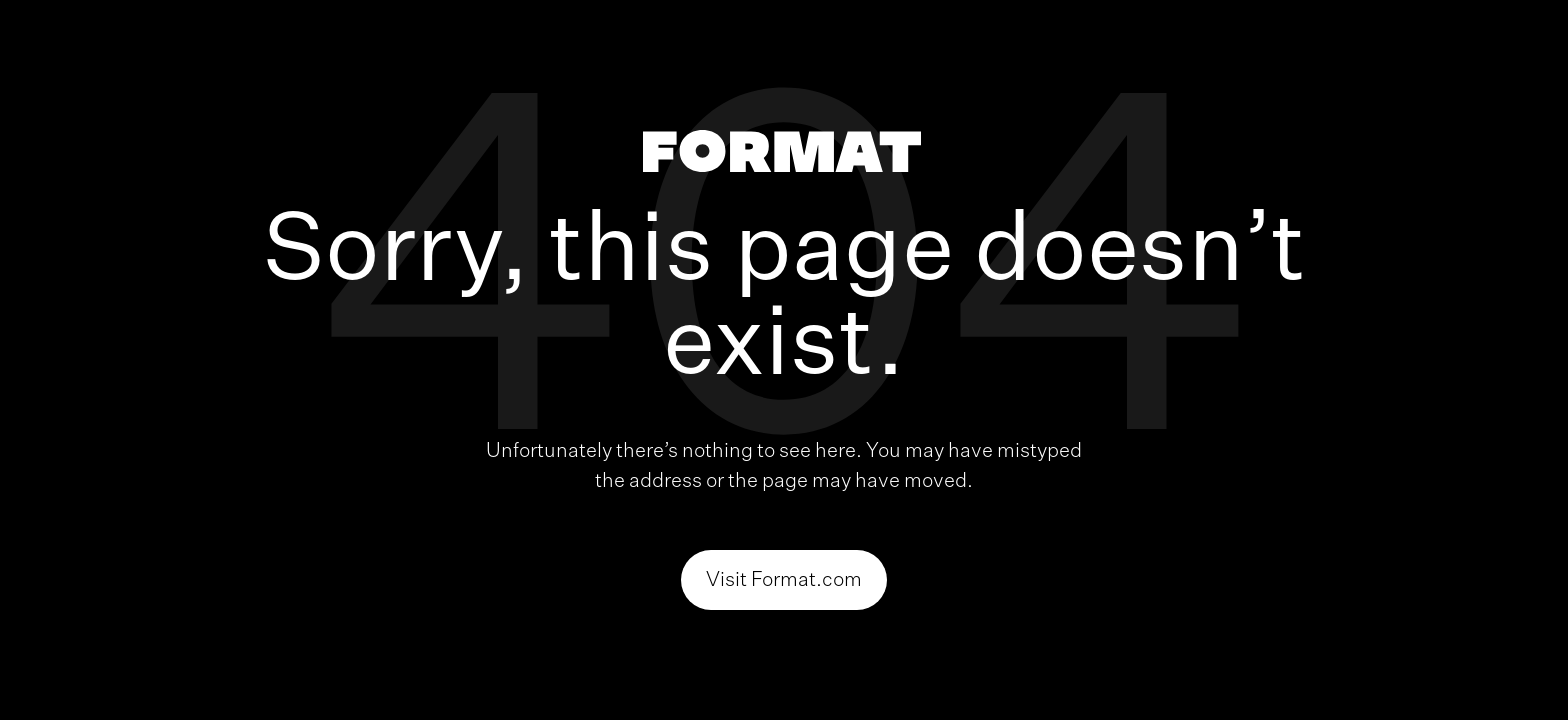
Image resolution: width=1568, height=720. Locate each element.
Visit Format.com (784, 580)
